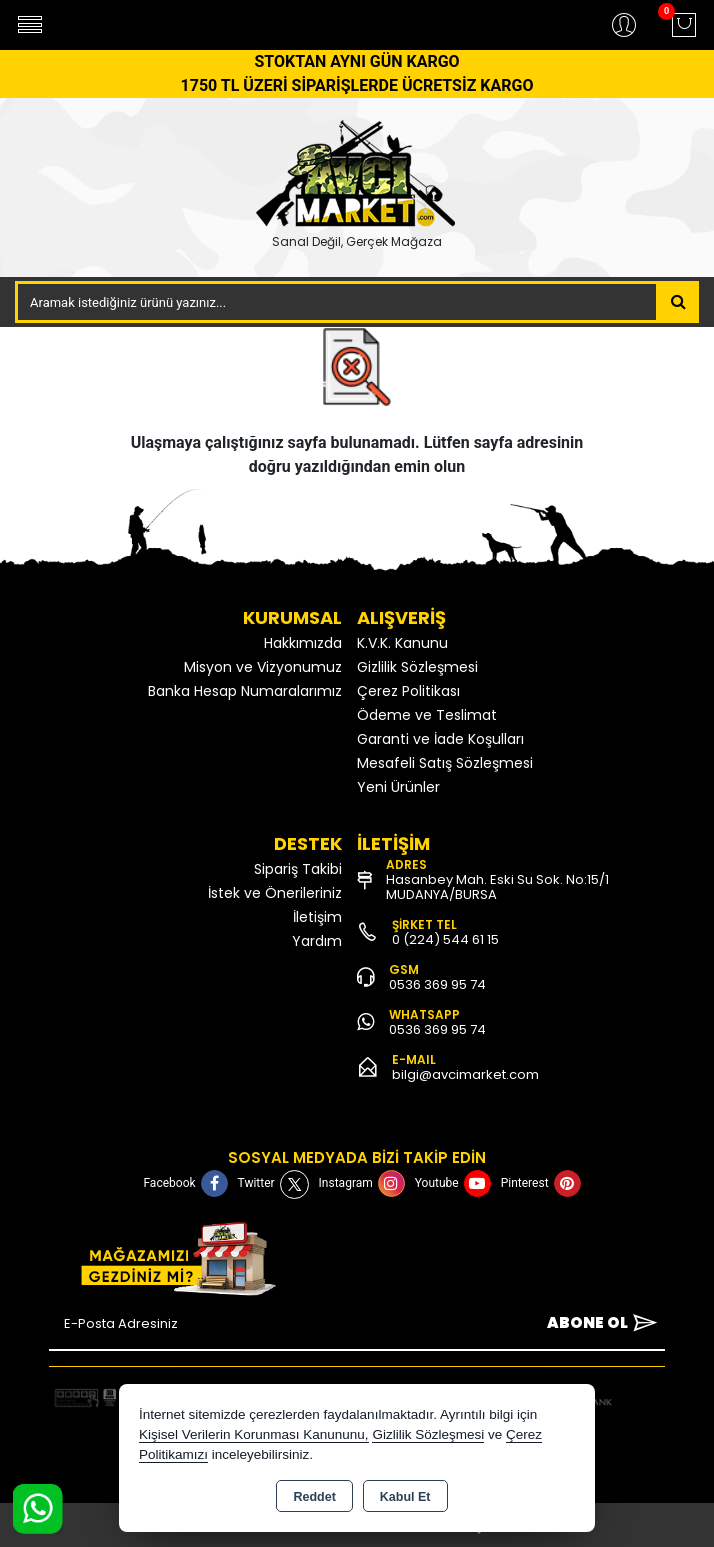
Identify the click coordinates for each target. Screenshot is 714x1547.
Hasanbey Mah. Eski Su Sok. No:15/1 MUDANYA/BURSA (497, 887)
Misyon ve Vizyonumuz (263, 667)
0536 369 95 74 (437, 984)
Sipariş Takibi (298, 869)
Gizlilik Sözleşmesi (417, 667)
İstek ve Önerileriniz (275, 893)
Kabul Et (405, 1497)
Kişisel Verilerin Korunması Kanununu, (254, 1434)
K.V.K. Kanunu (402, 643)
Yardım (317, 941)
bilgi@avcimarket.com (465, 1074)
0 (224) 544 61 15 (445, 939)
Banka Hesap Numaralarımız (245, 691)
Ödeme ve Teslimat (427, 715)
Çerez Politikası (408, 691)
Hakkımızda (303, 643)
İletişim (317, 917)
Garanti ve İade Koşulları (440, 739)
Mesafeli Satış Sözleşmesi (445, 763)
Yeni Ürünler (398, 787)
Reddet (314, 1497)
